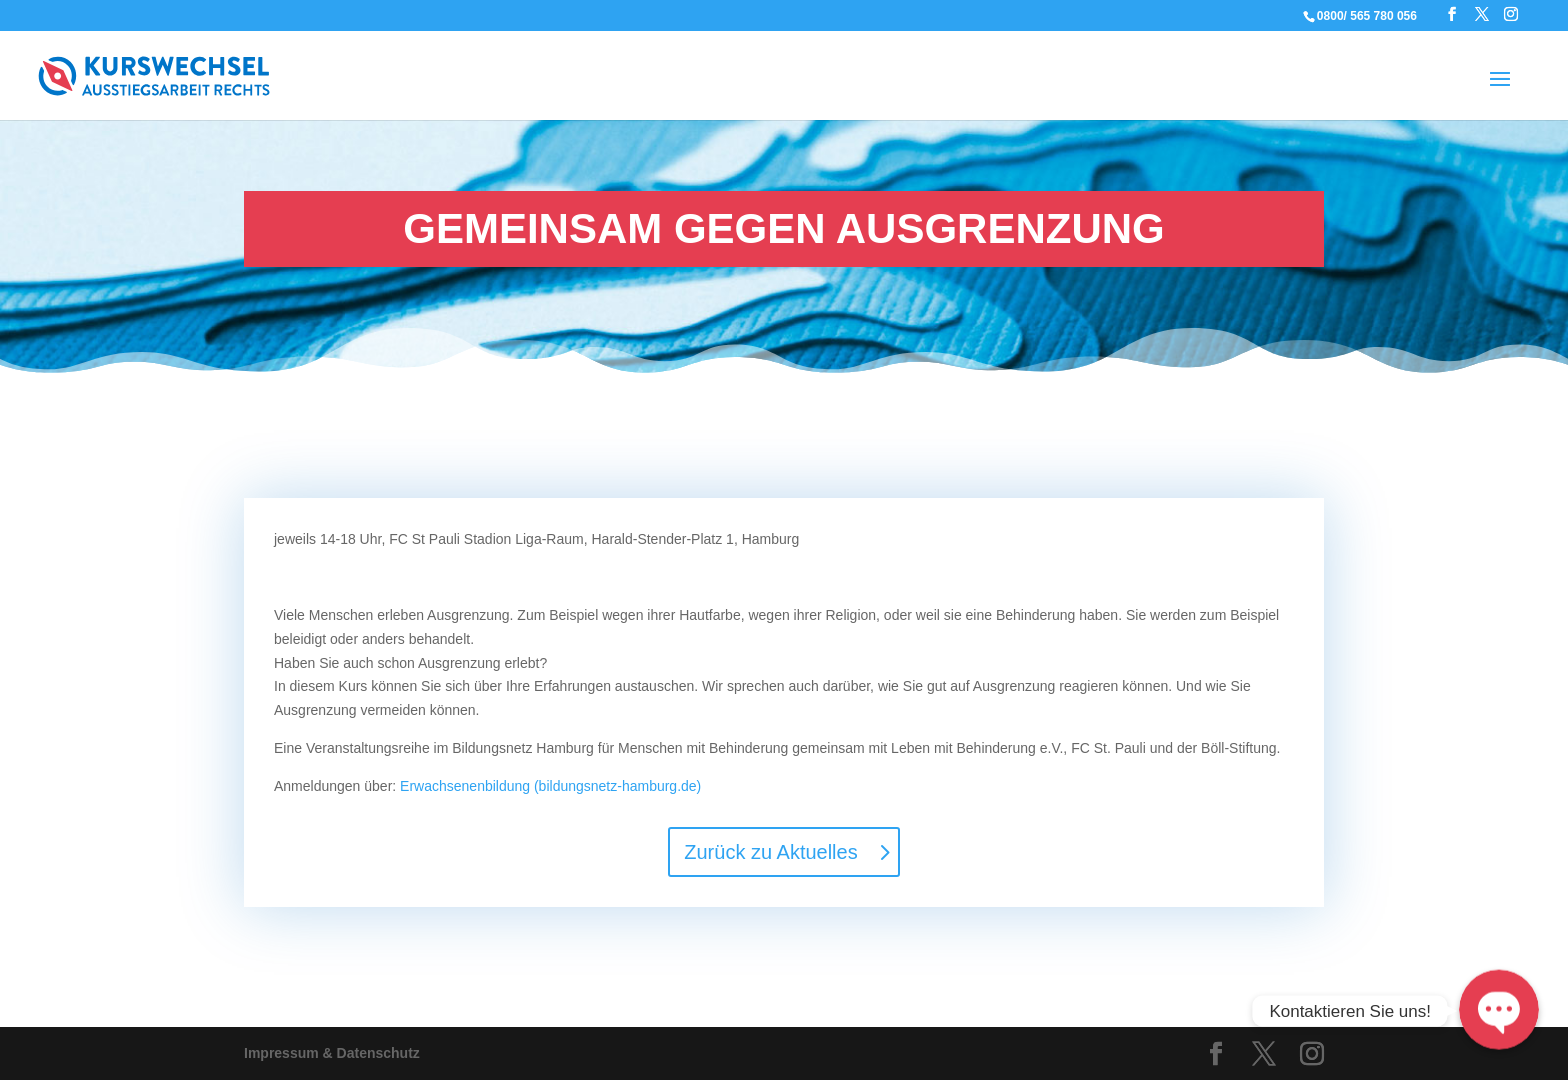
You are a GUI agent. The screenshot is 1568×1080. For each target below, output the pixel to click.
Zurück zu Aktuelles (770, 852)
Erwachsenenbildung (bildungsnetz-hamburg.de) (550, 786)
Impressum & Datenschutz (332, 1053)
